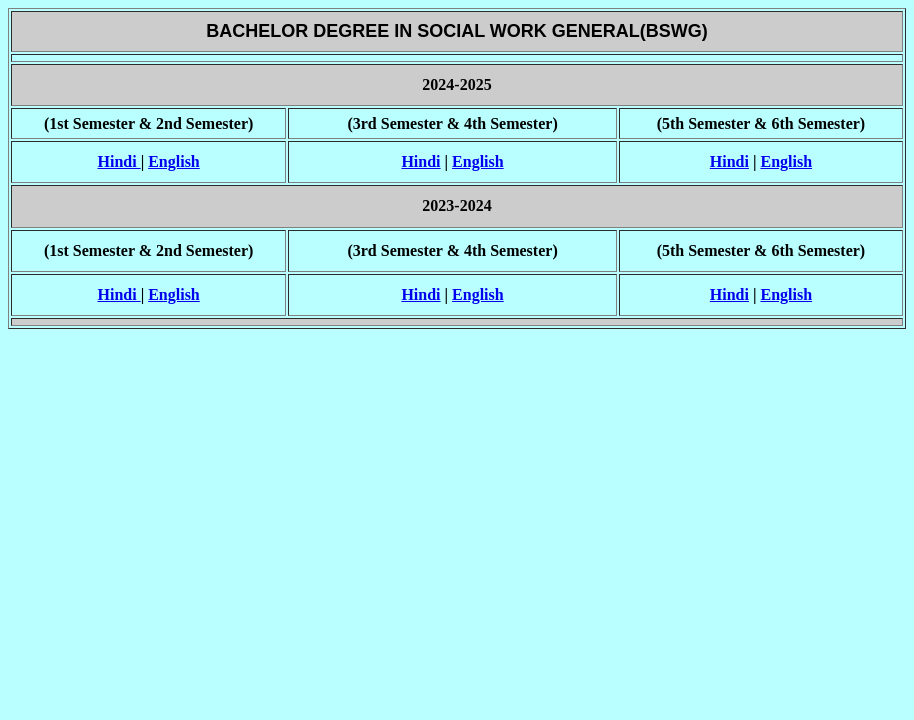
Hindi (119, 161)
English (174, 161)
